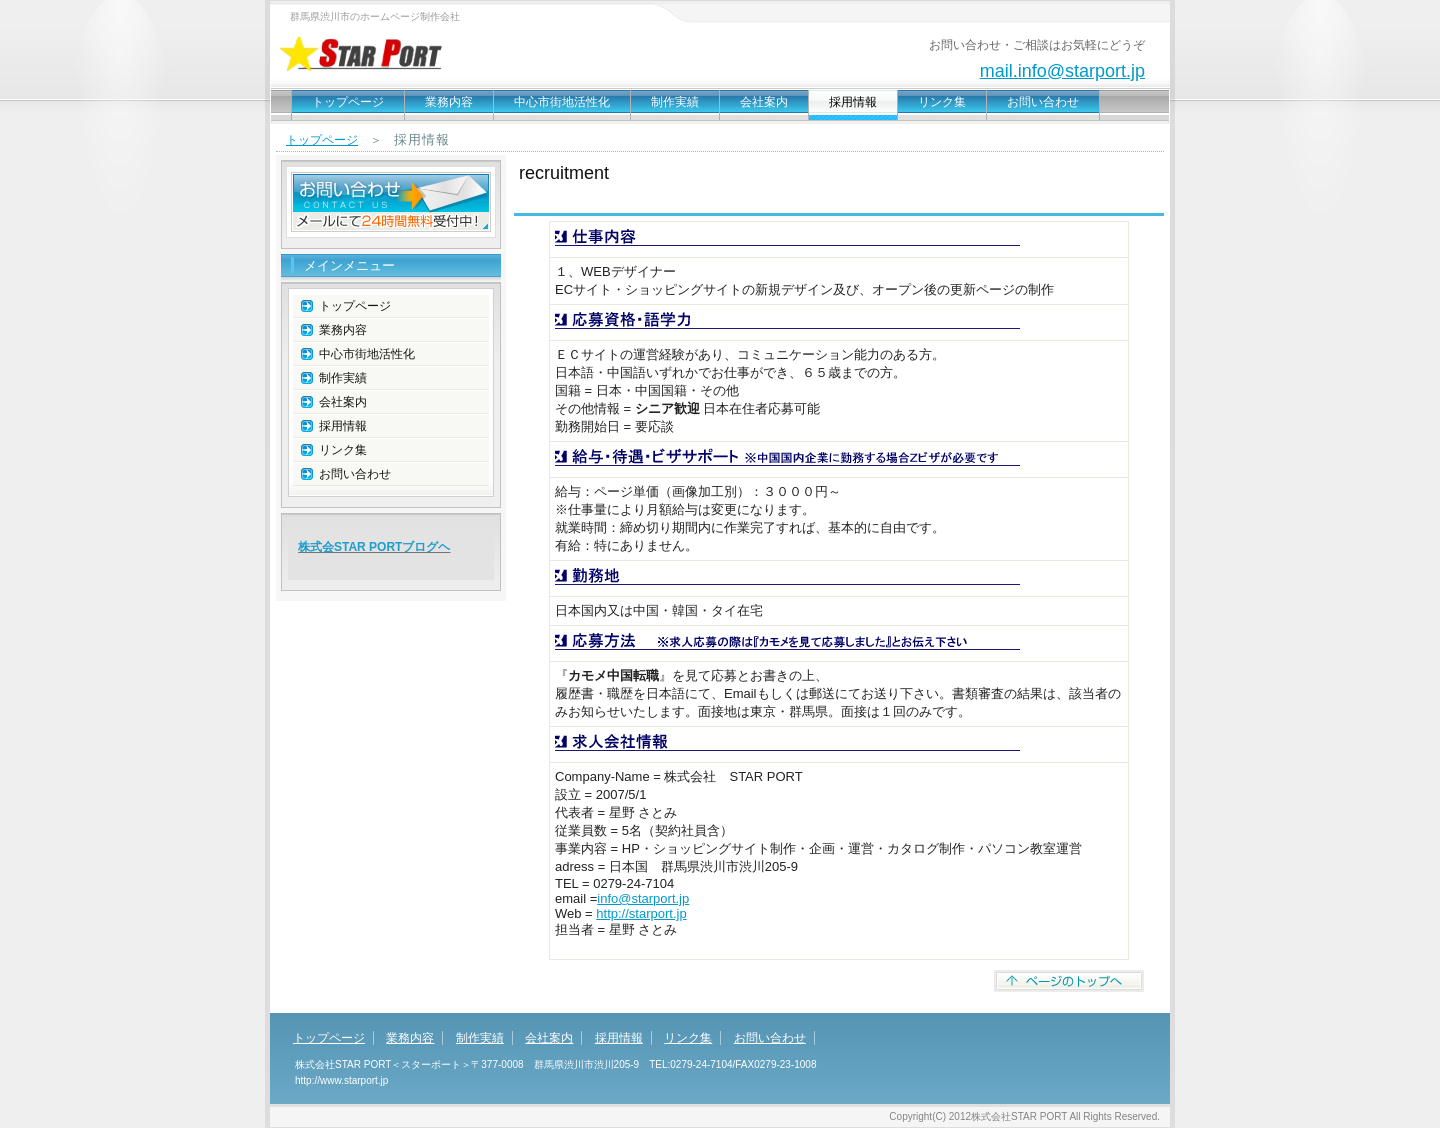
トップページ (348, 102)
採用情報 (343, 426)
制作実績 (675, 102)
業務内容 (449, 102)
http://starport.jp (641, 913)
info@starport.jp (643, 898)
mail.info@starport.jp (1062, 71)
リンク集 (942, 102)
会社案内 (764, 102)
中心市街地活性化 (562, 102)
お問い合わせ (1043, 102)
